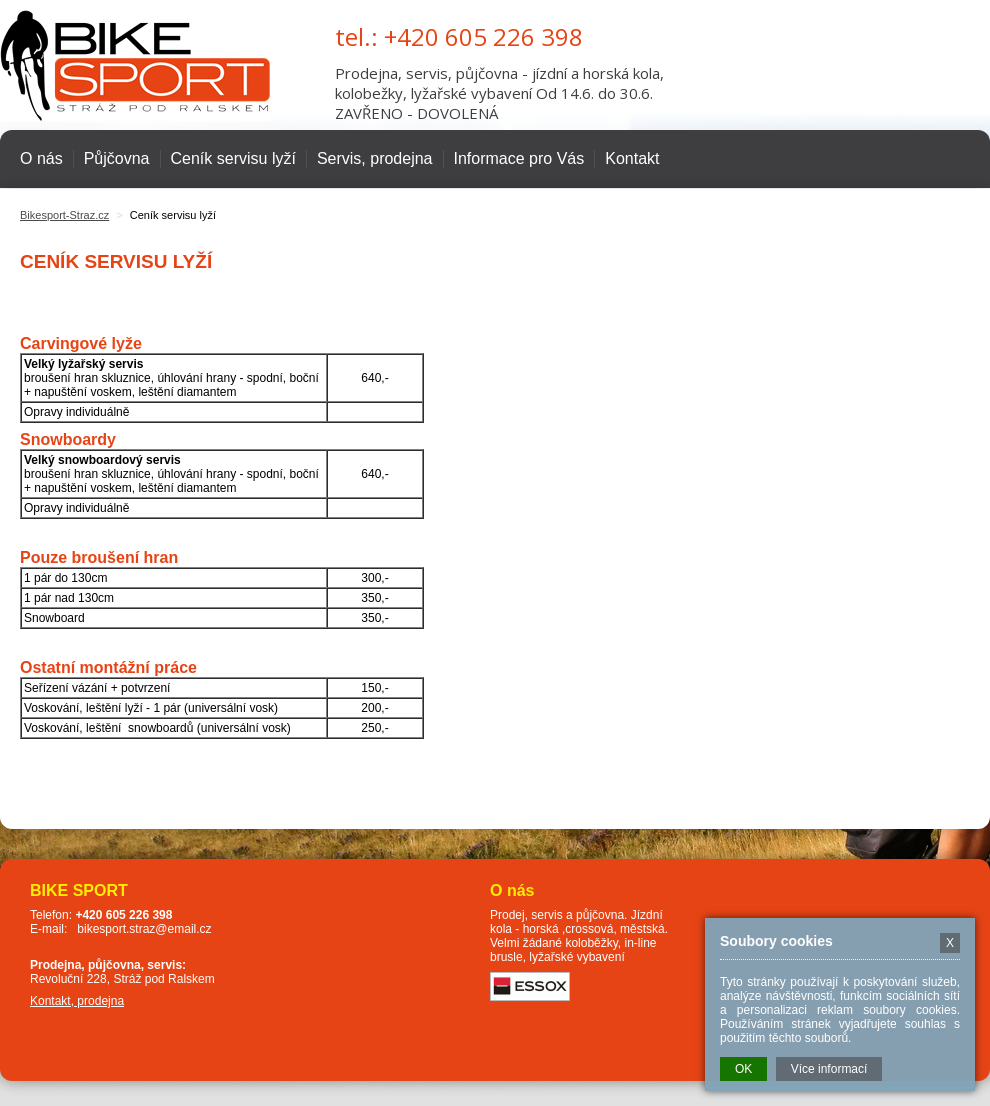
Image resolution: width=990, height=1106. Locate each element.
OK (743, 1069)
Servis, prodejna (375, 158)
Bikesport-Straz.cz (64, 215)
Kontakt (632, 158)
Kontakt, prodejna (77, 1001)
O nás (41, 158)
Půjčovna (117, 158)
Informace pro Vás (519, 158)
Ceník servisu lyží (233, 158)
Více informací (829, 1069)
